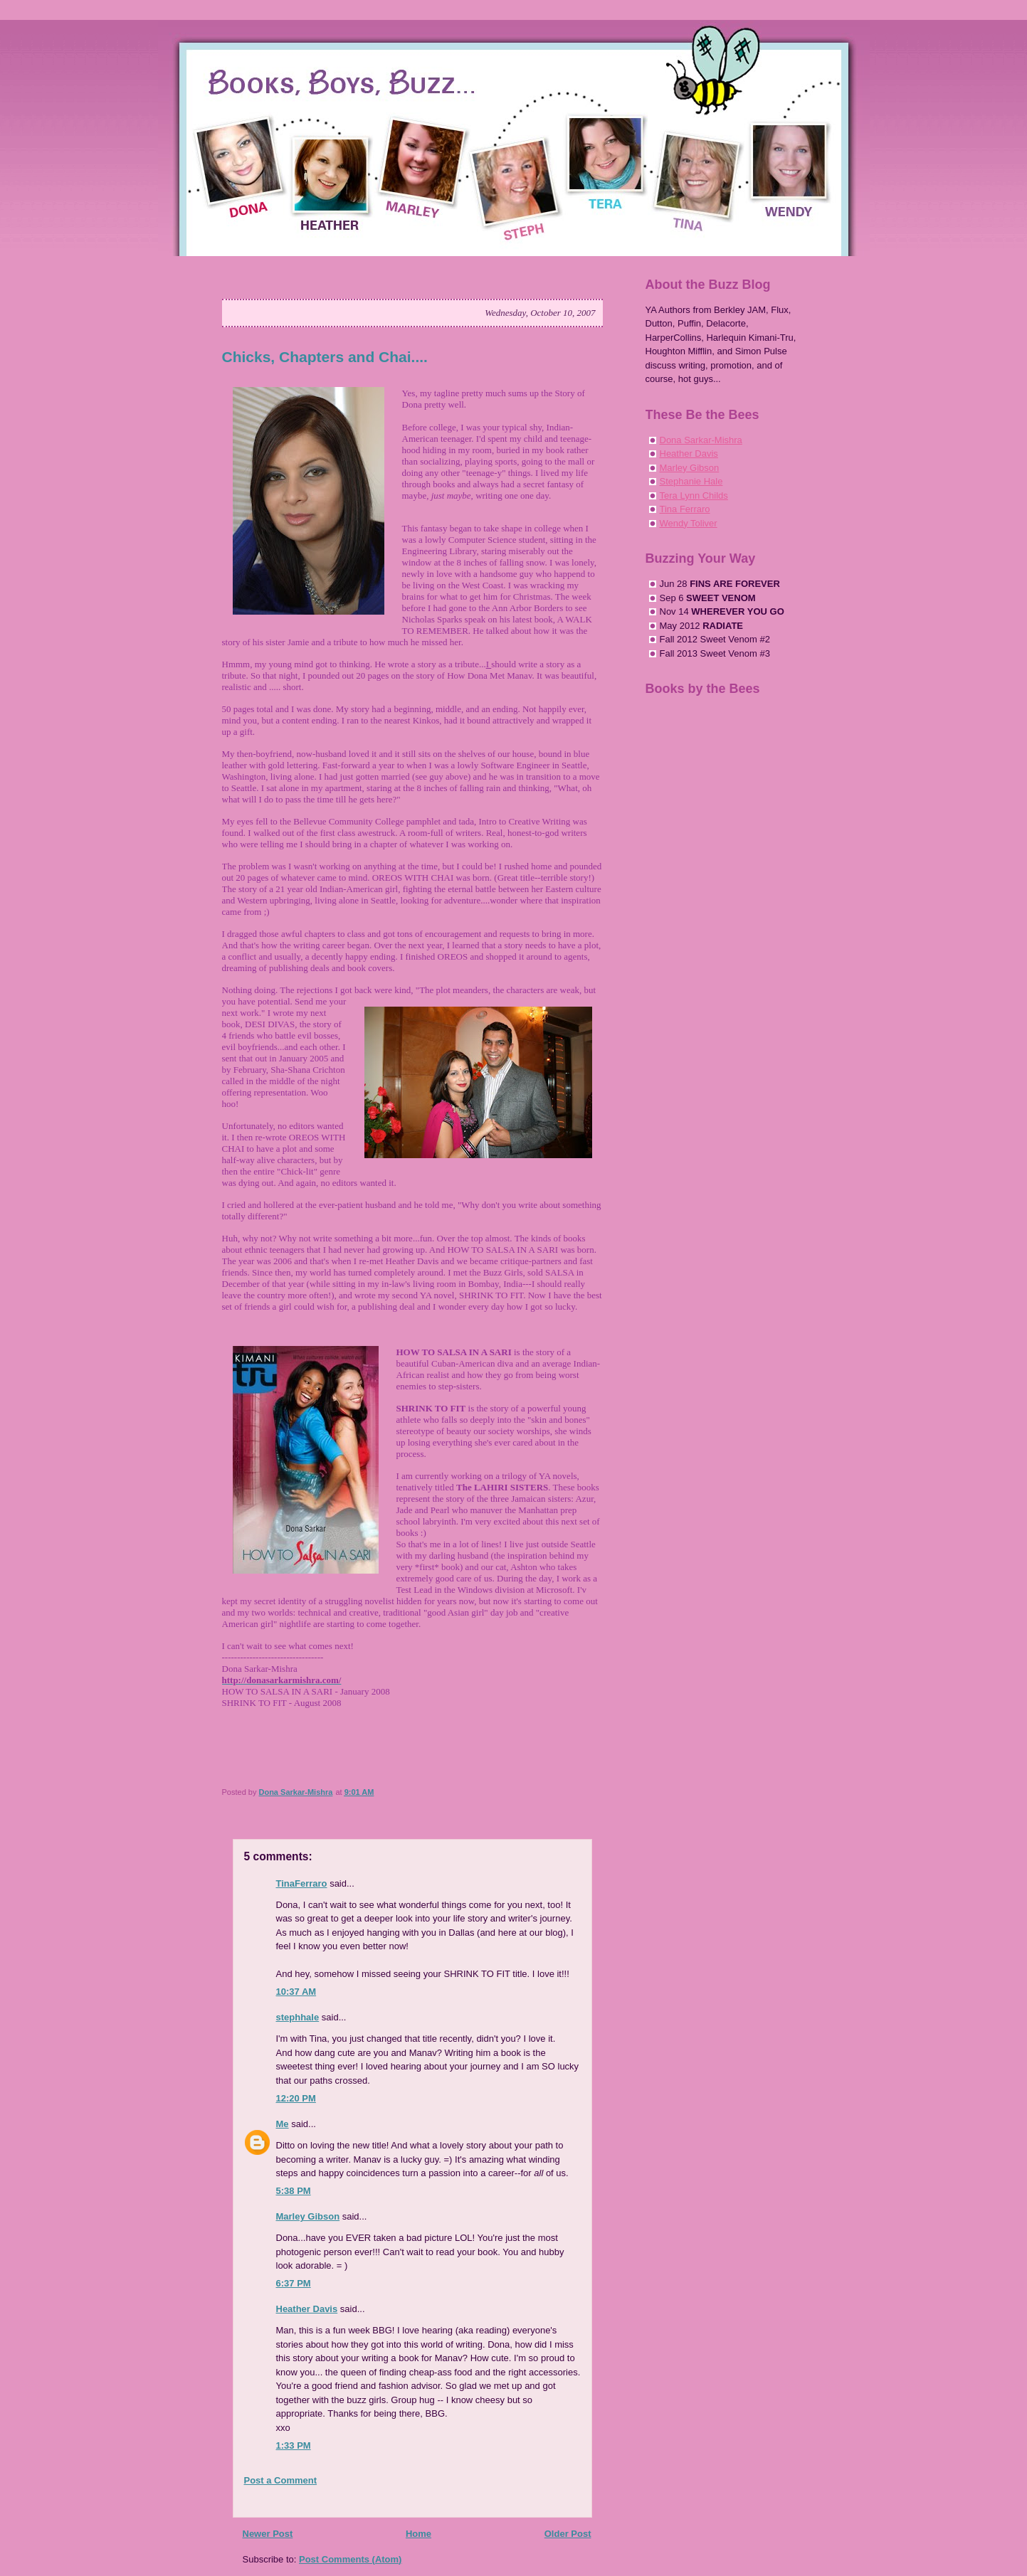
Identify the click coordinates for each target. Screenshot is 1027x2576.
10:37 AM (296, 1991)
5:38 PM (293, 2190)
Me (282, 2124)
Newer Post (268, 2533)
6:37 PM (293, 2283)
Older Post (567, 2533)
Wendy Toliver (688, 523)
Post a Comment (280, 2480)
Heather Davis (307, 2309)
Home (418, 2533)
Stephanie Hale (691, 481)
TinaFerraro (301, 1883)
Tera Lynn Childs (694, 495)
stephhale (298, 2017)
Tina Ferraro (685, 509)
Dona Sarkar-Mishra (701, 440)
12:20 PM (296, 2098)
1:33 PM (293, 2445)
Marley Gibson (308, 2216)
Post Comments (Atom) (350, 2559)
